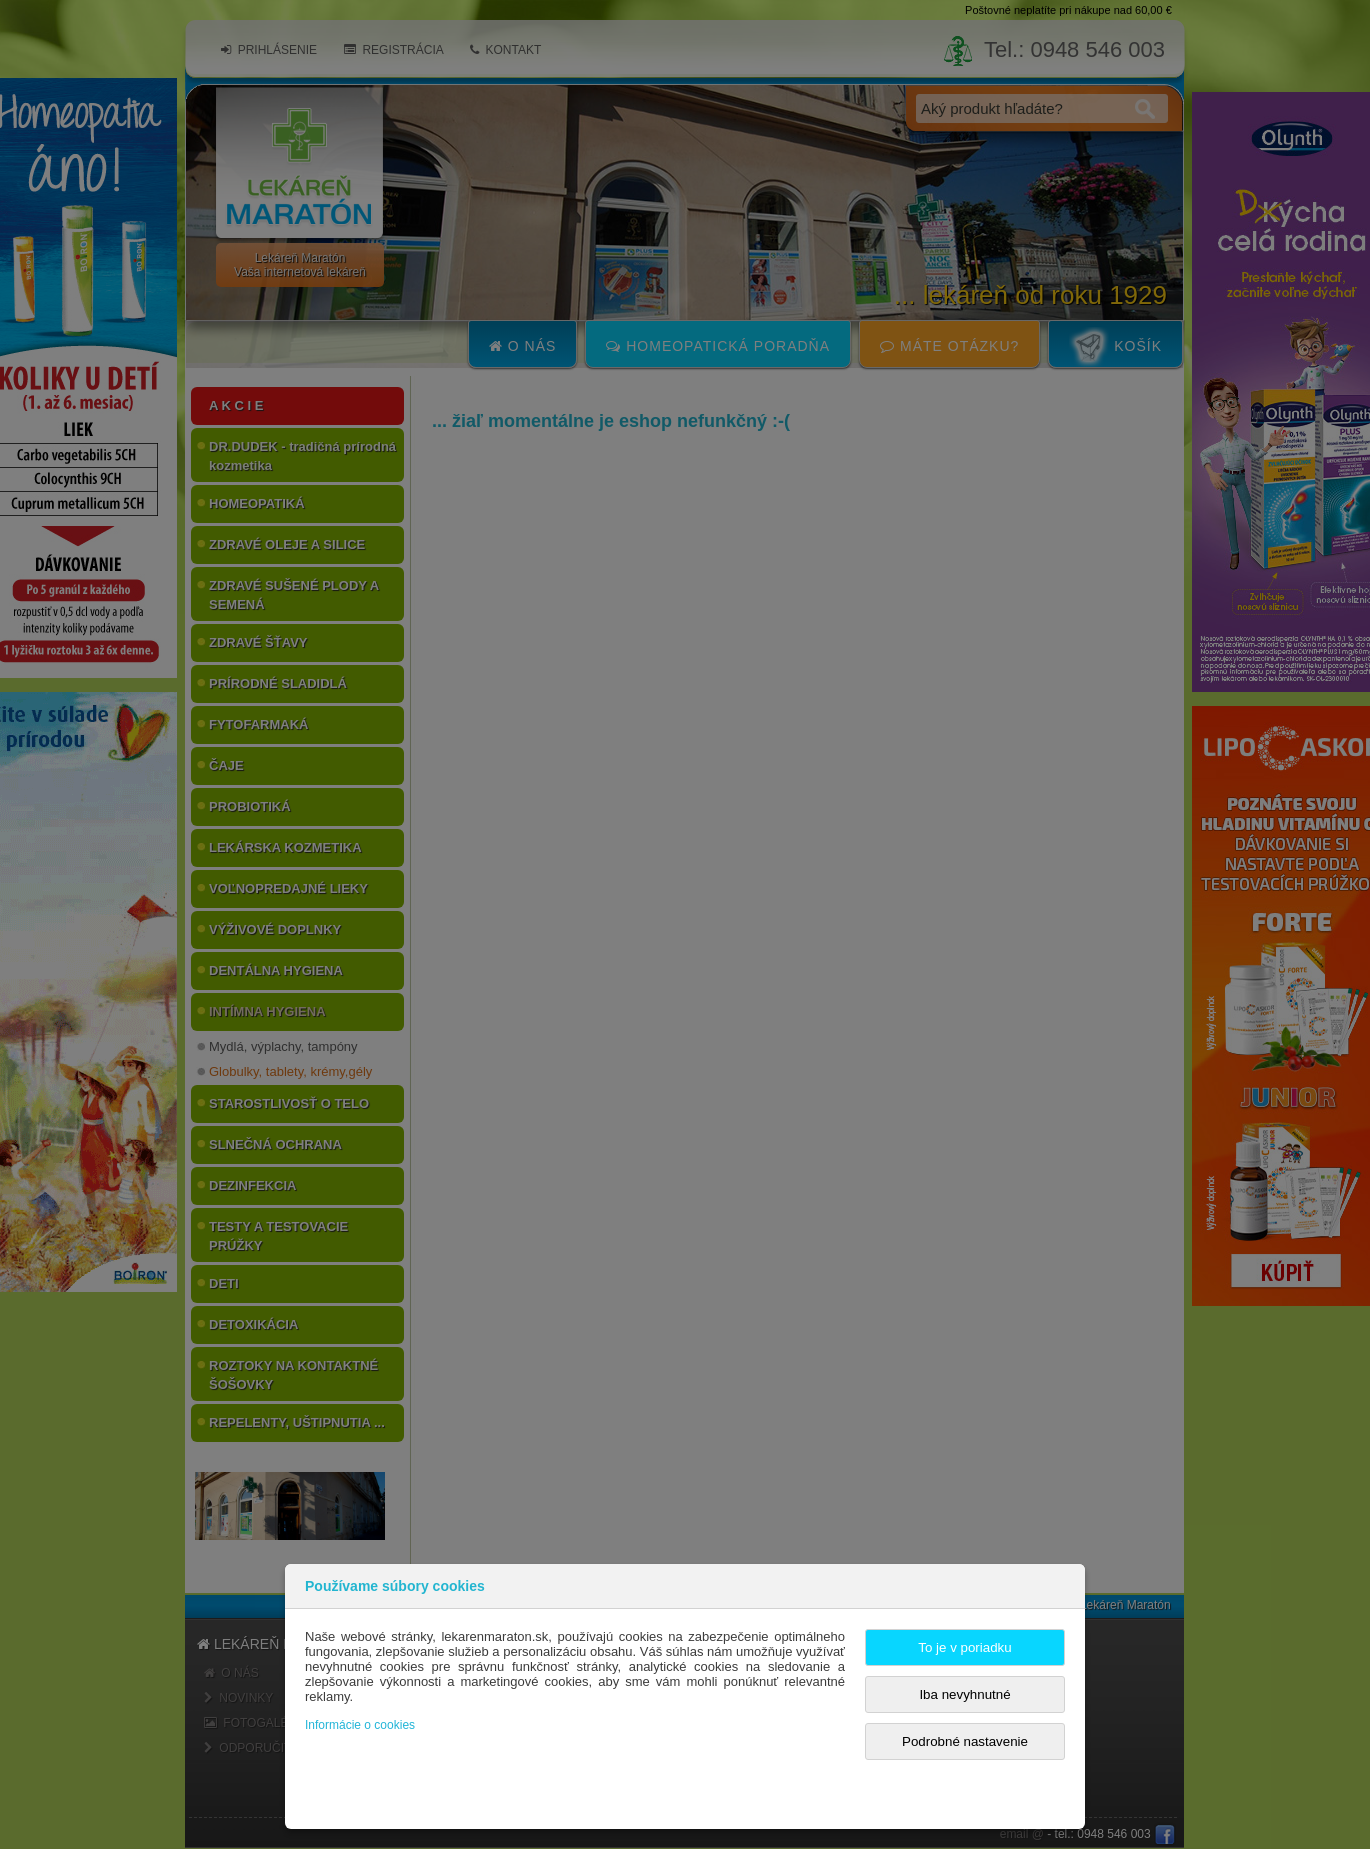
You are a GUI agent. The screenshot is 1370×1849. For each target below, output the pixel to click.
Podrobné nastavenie (965, 1741)
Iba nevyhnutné (964, 1694)
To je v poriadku (964, 1647)
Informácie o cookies (360, 1725)
